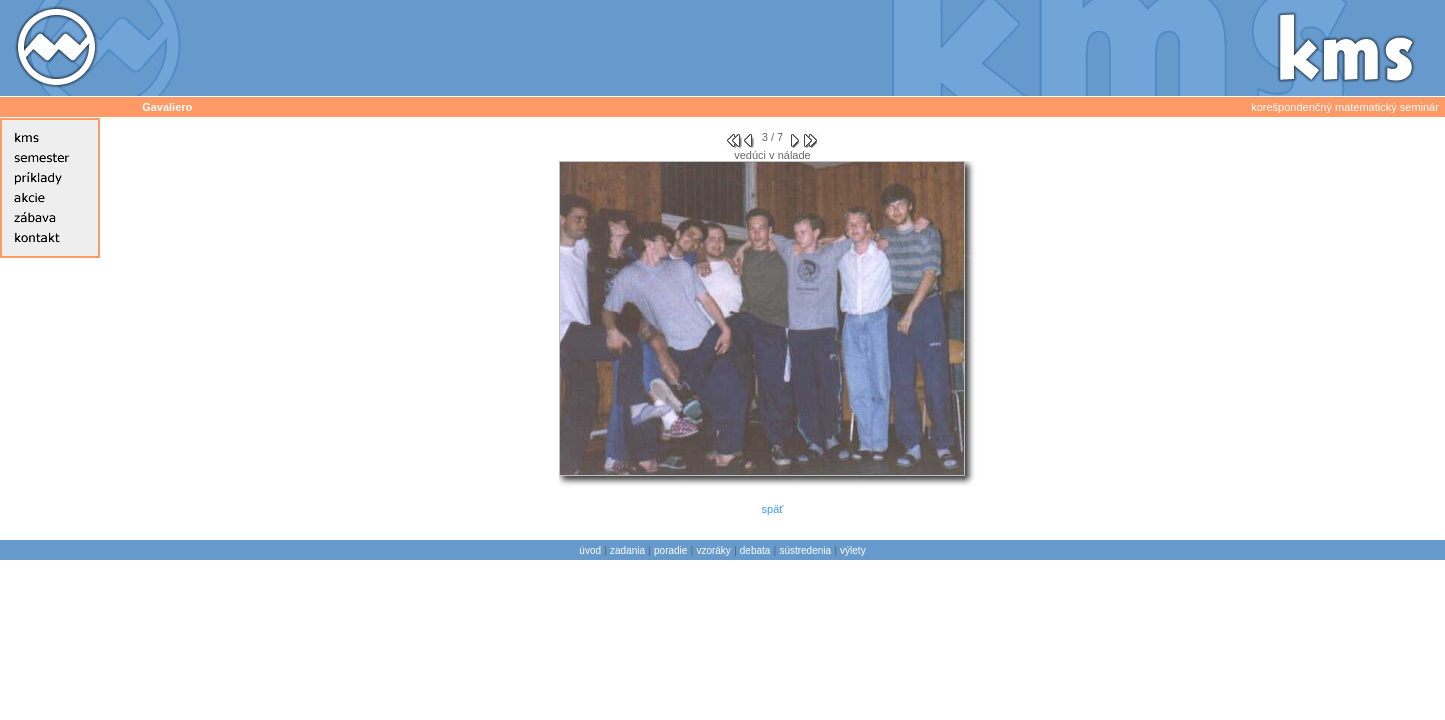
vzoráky (713, 550)
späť (773, 509)
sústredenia (805, 550)
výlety (853, 550)
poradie (670, 550)
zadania (627, 550)
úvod (590, 550)
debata (755, 550)
